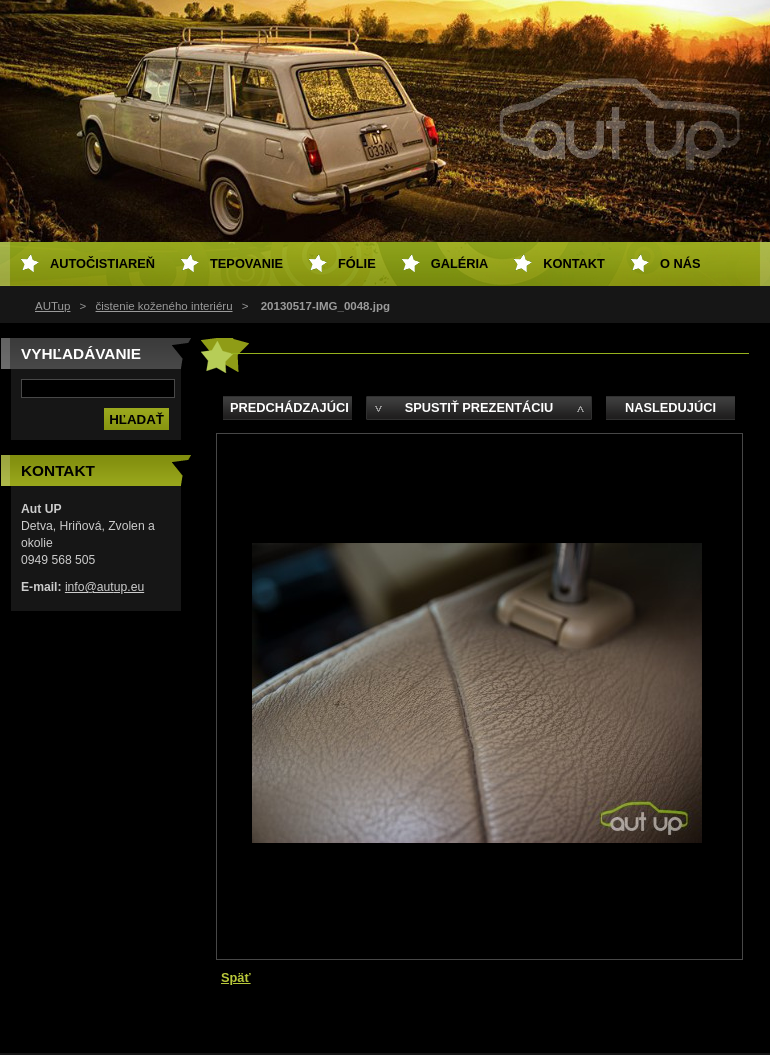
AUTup (52, 306)
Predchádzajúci (289, 407)
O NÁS (680, 263)
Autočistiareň (102, 263)
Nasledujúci (670, 407)
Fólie (357, 263)
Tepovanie (246, 263)
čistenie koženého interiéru (164, 306)
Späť (236, 977)
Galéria (460, 263)
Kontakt (574, 263)
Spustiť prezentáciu (479, 407)
